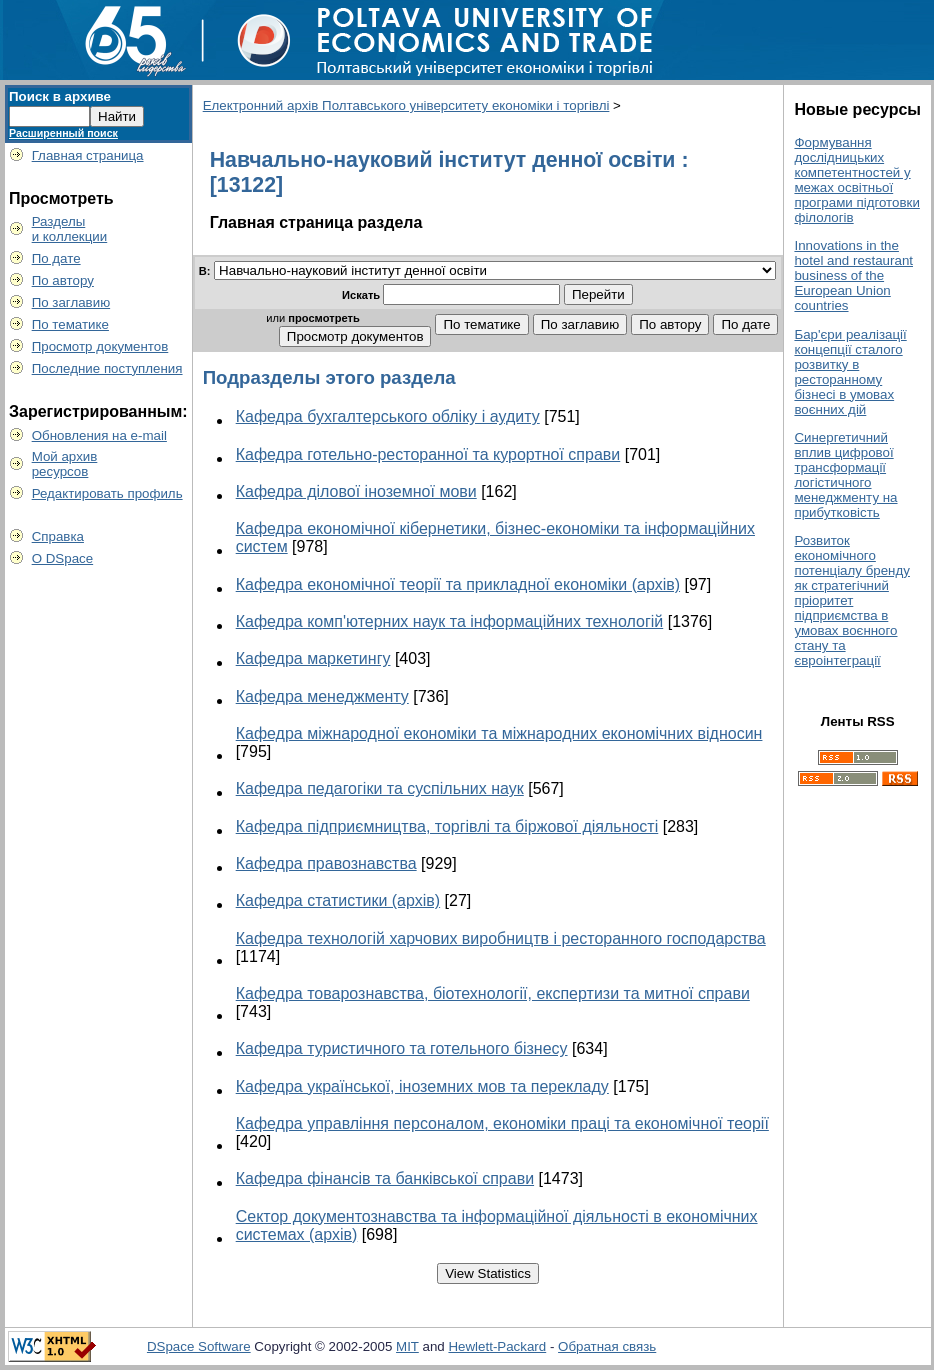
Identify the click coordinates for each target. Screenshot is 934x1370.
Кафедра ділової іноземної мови (356, 491)
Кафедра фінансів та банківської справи (385, 1178)
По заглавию (71, 302)
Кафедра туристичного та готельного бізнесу (402, 1048)
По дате (56, 258)
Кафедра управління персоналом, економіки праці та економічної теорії (502, 1123)
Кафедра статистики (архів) (338, 900)
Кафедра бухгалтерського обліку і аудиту (388, 416)
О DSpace (63, 558)
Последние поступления (107, 368)
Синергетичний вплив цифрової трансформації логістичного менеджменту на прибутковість (845, 475)
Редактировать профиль (107, 493)
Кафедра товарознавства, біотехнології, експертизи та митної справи (493, 993)
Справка (58, 536)
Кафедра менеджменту (322, 696)
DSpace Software (199, 1346)
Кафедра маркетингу (313, 658)
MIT (407, 1346)
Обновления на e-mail (99, 435)
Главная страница (88, 155)
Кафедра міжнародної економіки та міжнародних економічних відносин (499, 733)
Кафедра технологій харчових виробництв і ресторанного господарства (501, 938)
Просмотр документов (100, 346)
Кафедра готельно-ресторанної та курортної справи (428, 454)
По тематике (70, 324)
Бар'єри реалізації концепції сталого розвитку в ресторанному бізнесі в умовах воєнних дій (850, 372)
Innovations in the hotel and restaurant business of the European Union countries (853, 275)
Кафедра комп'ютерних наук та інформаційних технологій (450, 621)
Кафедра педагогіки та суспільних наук (380, 788)
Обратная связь (607, 1346)
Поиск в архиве (60, 96)
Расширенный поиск (63, 133)
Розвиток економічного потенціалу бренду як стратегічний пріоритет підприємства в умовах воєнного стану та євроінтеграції (851, 600)
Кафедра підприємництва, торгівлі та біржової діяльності (447, 826)
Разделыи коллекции (70, 229)
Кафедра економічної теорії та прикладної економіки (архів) (458, 584)
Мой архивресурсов (65, 464)
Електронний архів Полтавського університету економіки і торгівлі (406, 105)
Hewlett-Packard (497, 1346)
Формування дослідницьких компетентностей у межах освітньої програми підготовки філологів (856, 180)
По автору (63, 280)
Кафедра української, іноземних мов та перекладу (422, 1086)
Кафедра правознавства (326, 863)
